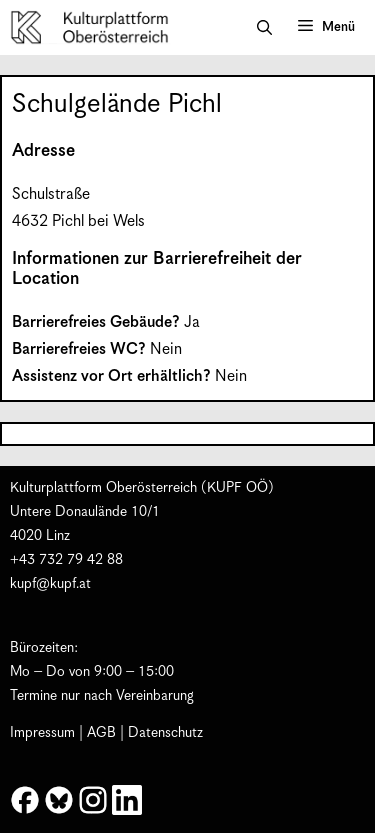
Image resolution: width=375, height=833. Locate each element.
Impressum (42, 733)
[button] (264, 28)
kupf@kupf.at (50, 584)
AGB (101, 733)
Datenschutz (165, 733)
